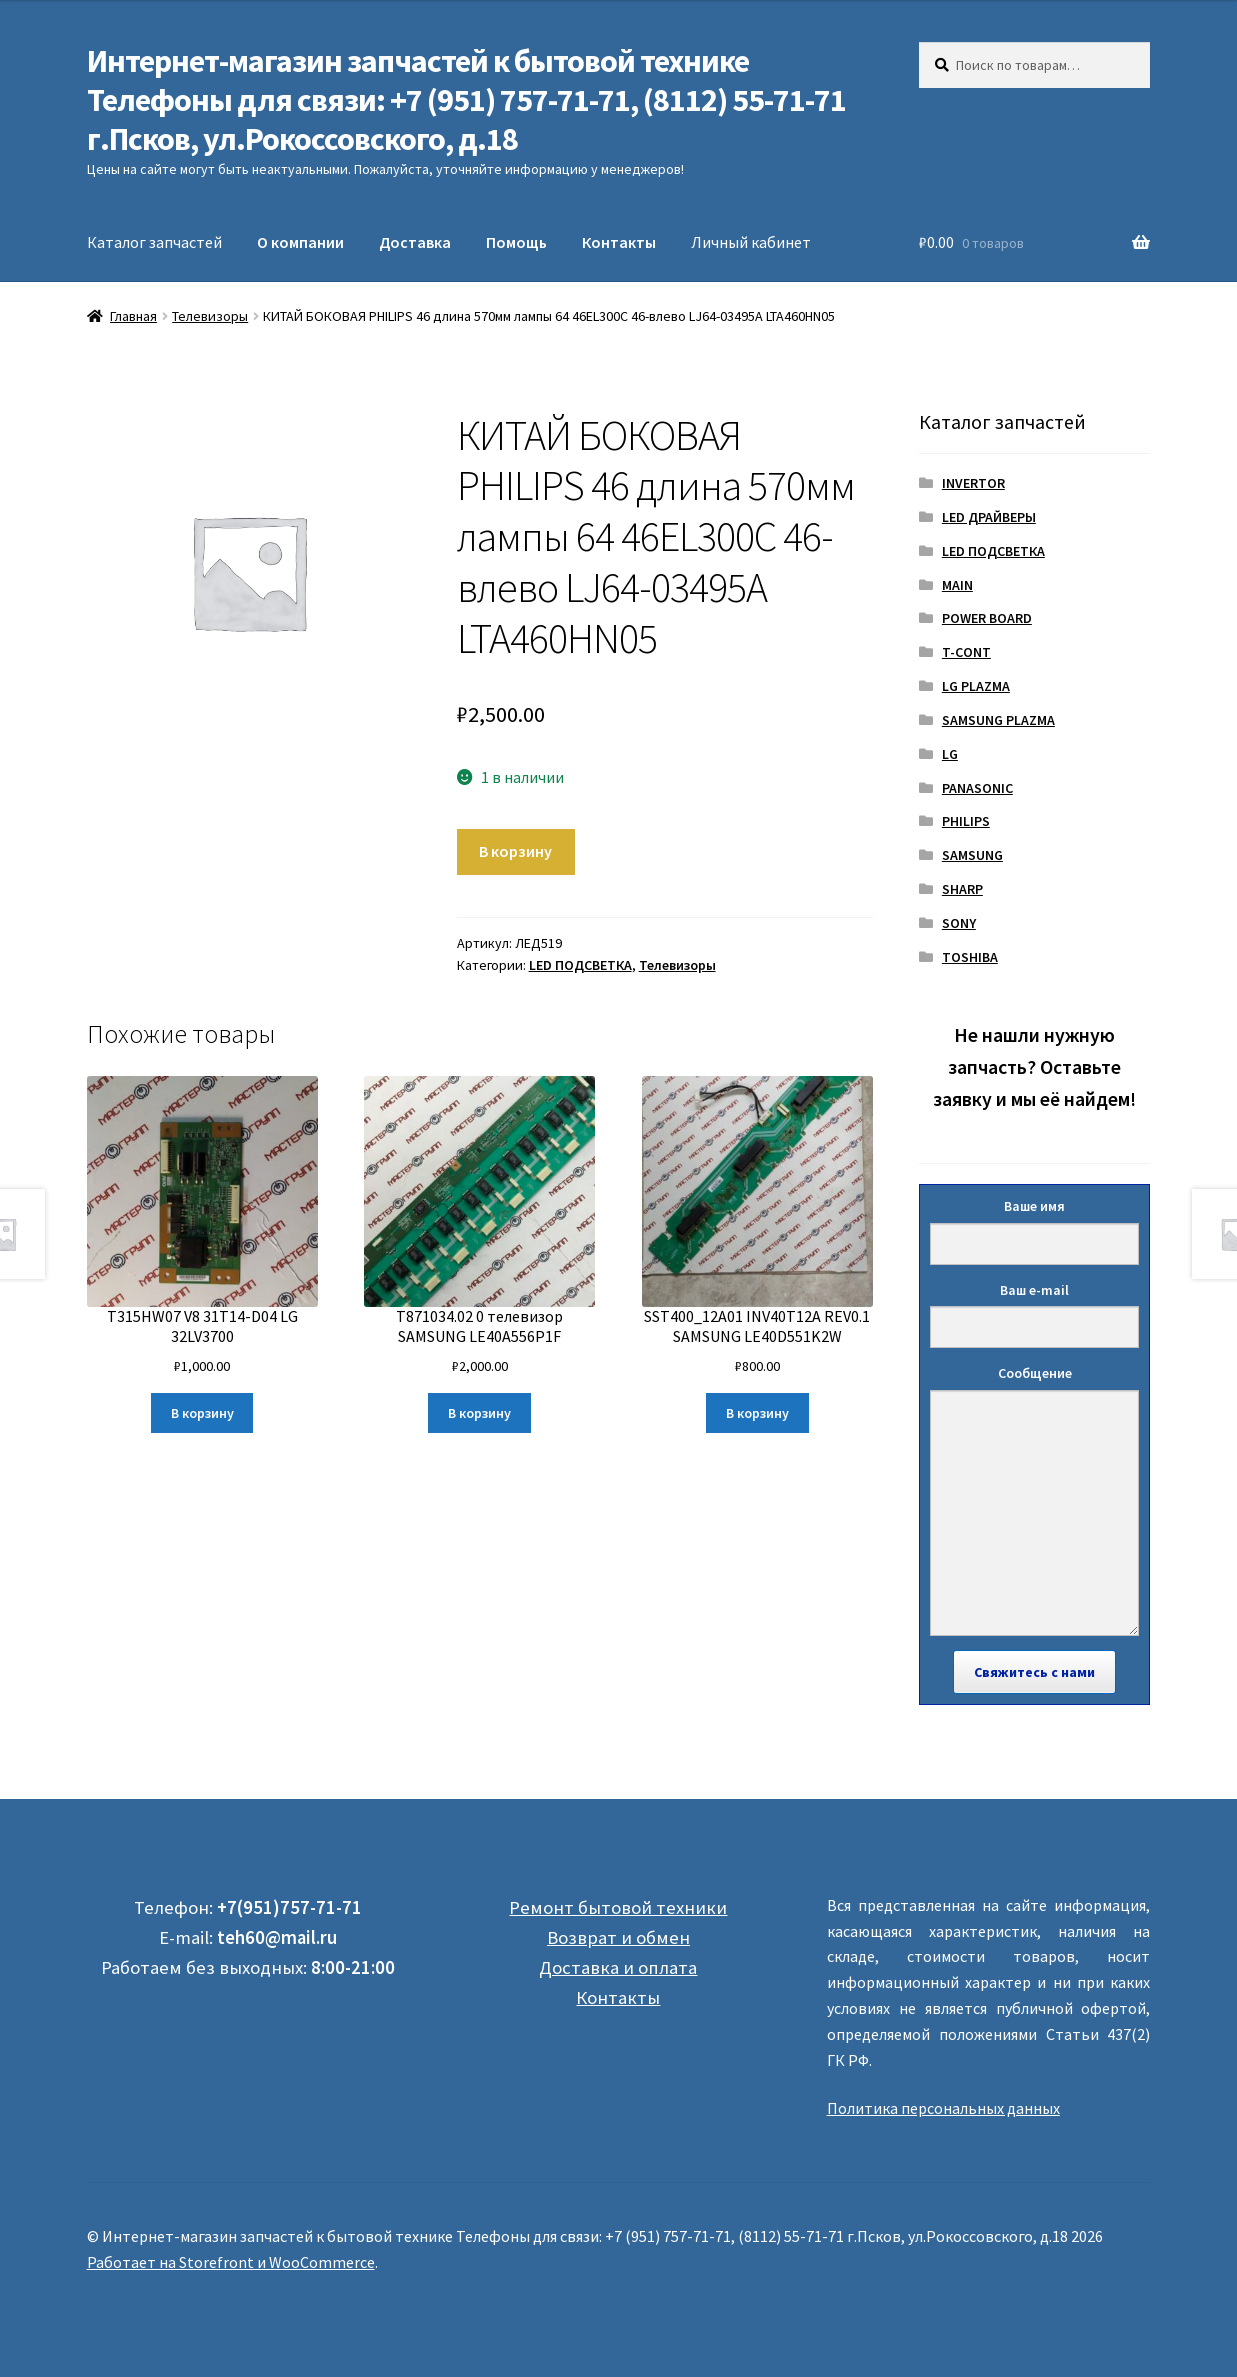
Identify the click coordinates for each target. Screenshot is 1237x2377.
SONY (959, 923)
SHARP (962, 889)
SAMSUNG (972, 855)
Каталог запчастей (154, 242)
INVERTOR (973, 483)
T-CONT (966, 652)
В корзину (515, 851)
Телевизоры (210, 316)
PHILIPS (966, 821)
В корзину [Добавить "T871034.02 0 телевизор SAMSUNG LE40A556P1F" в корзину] (479, 1413)
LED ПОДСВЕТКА (580, 965)
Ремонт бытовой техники (618, 1907)
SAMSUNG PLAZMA (998, 720)
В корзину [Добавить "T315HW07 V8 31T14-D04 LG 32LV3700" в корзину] (202, 1413)
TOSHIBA (970, 957)
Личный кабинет (751, 242)
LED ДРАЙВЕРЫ (989, 517)
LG (950, 754)
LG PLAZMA (976, 686)
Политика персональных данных (943, 2108)
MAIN (957, 585)
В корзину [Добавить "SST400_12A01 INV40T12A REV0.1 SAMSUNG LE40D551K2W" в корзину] (757, 1413)
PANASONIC (977, 788)
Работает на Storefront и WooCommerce (231, 2262)
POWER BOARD (987, 618)
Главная (133, 316)
